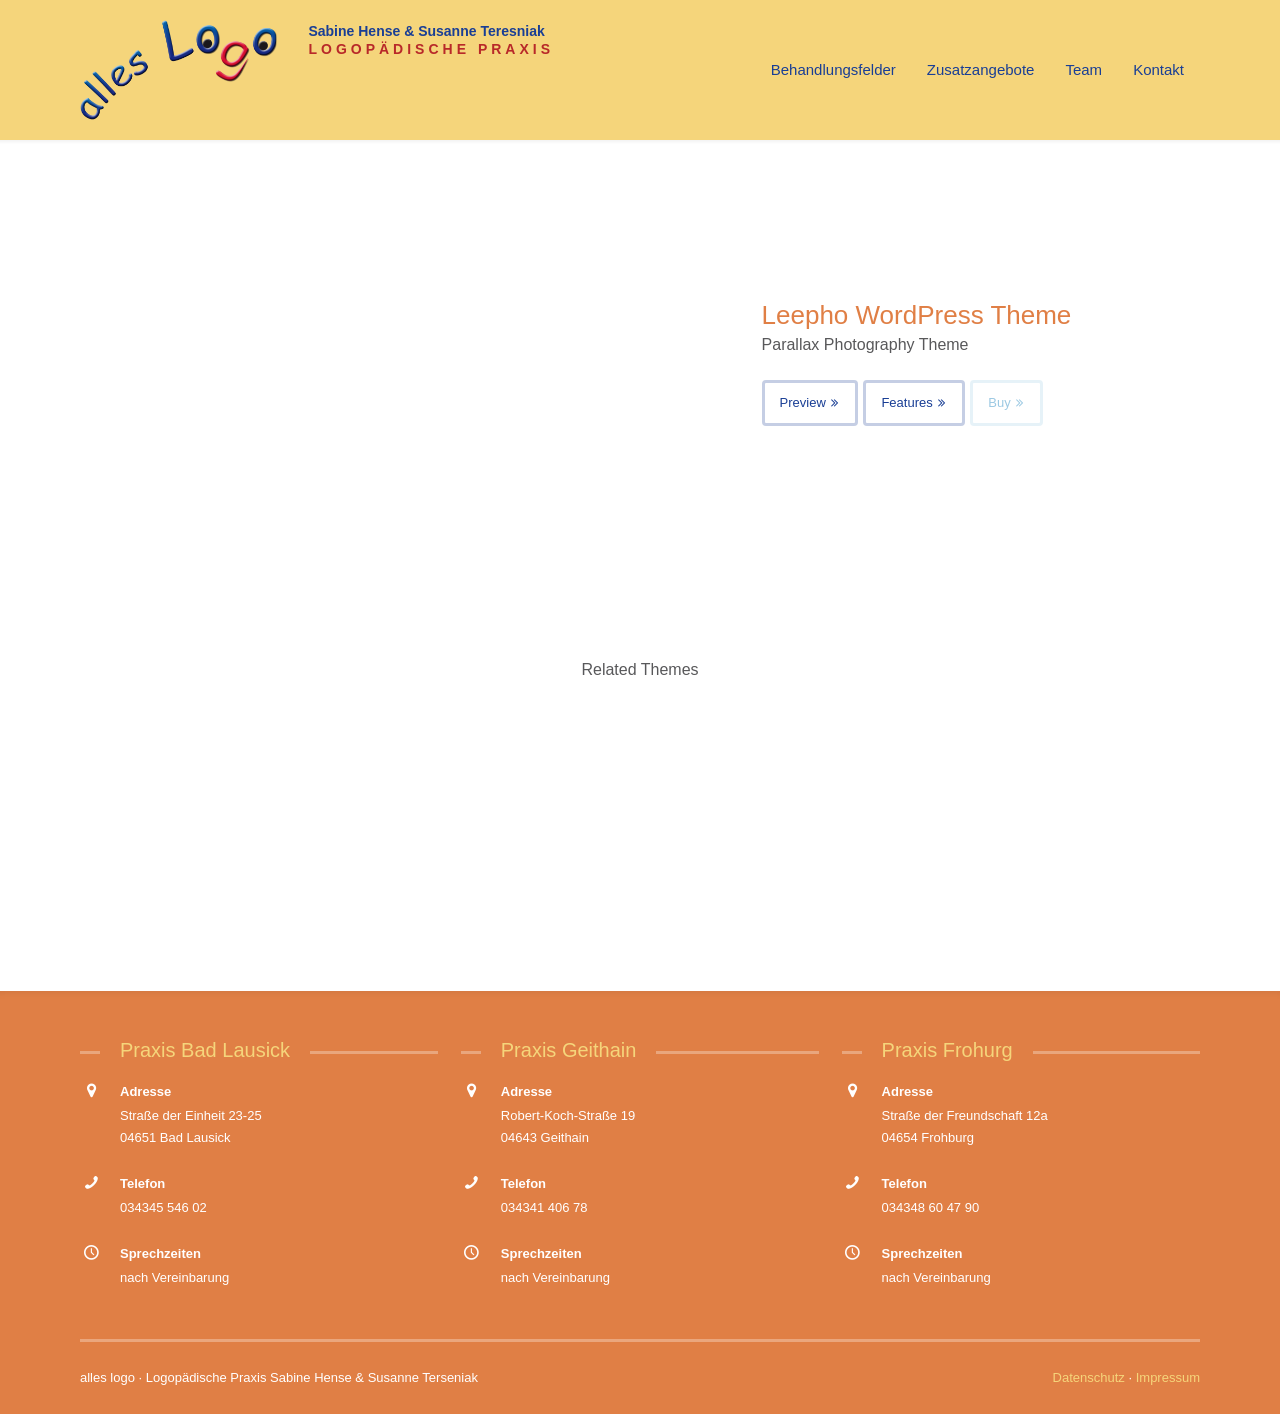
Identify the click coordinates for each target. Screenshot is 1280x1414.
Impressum (1168, 1377)
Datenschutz (1089, 1377)
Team (1083, 69)
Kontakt (1158, 69)
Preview (810, 402)
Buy (1006, 402)
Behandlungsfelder (833, 69)
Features (914, 402)
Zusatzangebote (981, 69)
